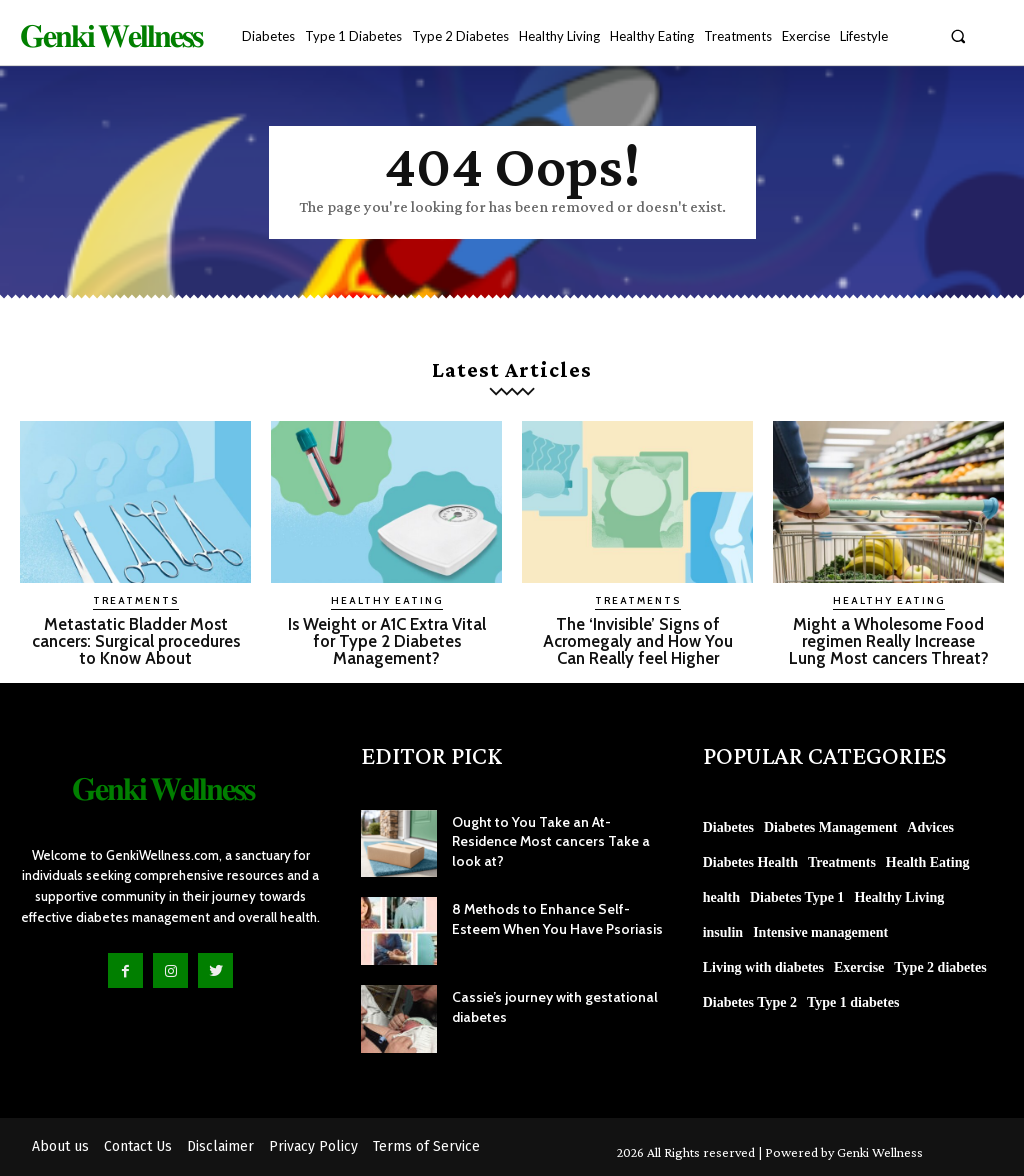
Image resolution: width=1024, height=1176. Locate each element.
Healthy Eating (387, 600)
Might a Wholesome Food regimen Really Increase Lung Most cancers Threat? (889, 641)
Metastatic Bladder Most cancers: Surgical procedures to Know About (135, 641)
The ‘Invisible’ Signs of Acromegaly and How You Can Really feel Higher (638, 641)
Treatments (136, 600)
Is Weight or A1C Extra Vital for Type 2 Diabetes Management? (386, 641)
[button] (958, 35)
